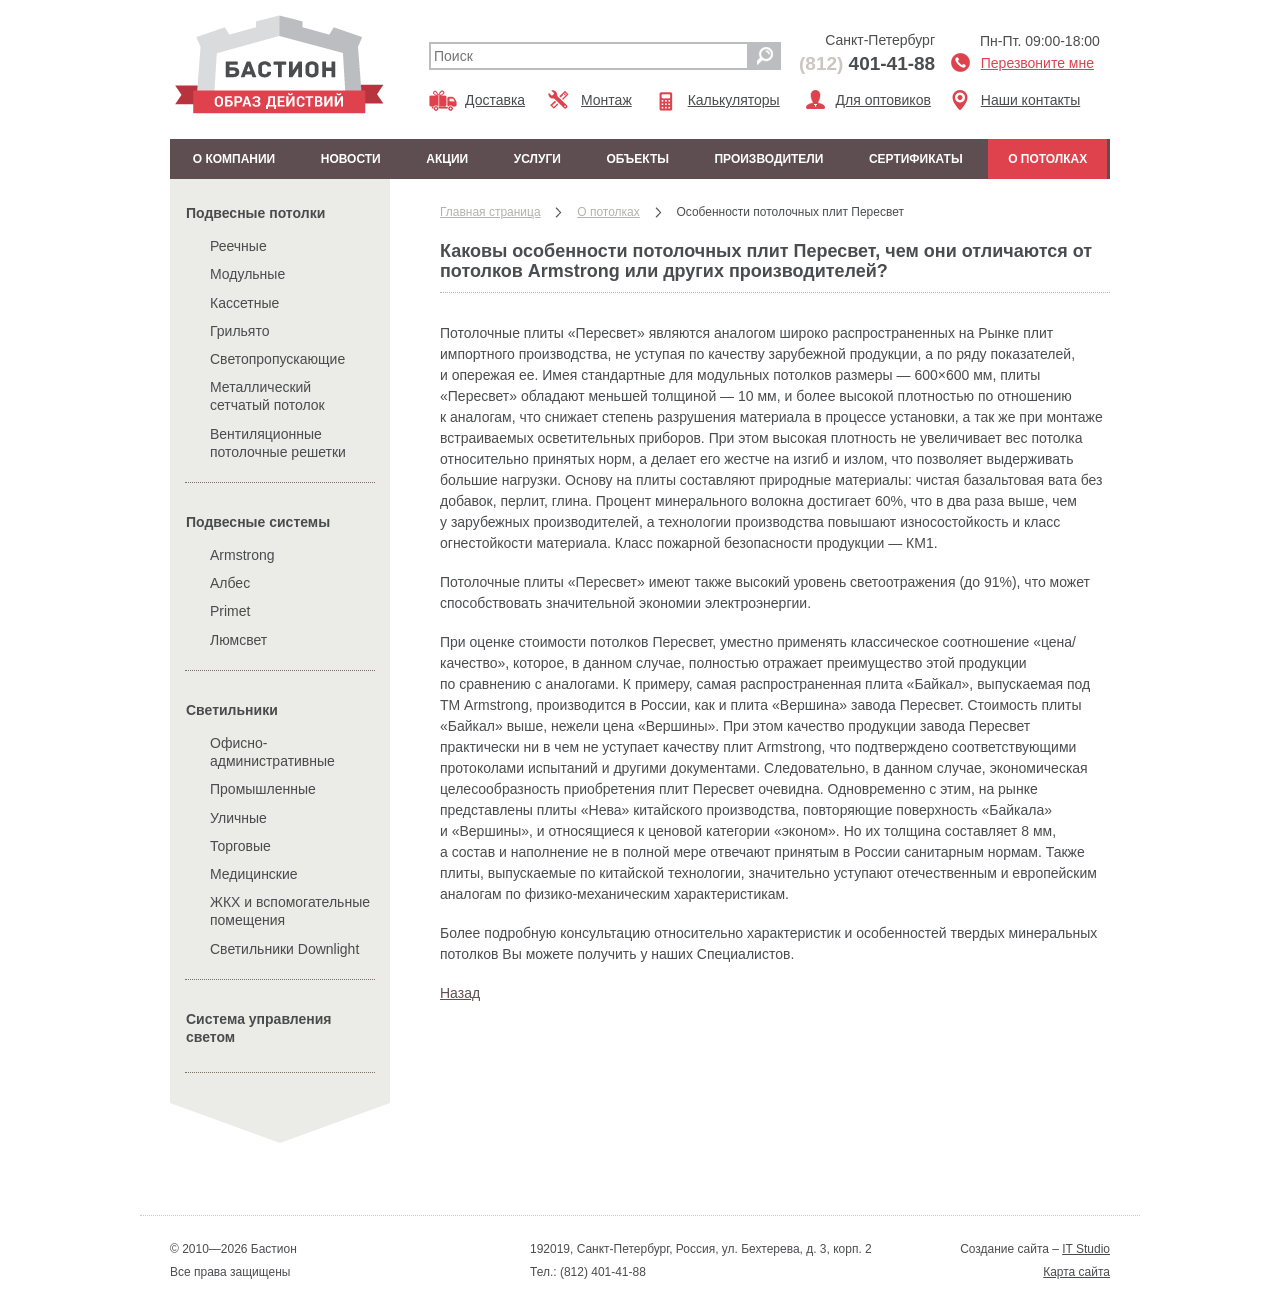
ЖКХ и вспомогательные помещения (290, 911)
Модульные (247, 274)
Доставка (495, 100)
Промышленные (263, 789)
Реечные (238, 246)
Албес (230, 583)
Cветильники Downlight (284, 949)
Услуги (537, 159)
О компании (234, 159)
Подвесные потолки (255, 213)
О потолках (1047, 159)
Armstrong (242, 555)
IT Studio (1086, 1249)
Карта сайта (1076, 1272)
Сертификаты (916, 159)
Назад (460, 993)
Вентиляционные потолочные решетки (278, 443)
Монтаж (606, 100)
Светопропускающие (277, 359)
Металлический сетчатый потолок (267, 396)
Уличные (238, 818)
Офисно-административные (272, 752)
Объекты (637, 159)
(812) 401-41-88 (601, 1272)
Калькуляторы (734, 100)
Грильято (240, 331)
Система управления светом (259, 1028)
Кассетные (244, 303)
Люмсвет (238, 640)
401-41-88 (867, 63)
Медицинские (254, 874)
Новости (351, 159)
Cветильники (232, 710)
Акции (447, 159)
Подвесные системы (258, 522)
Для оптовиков (883, 100)
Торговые (240, 846)
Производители (768, 159)
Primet (230, 611)
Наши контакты (1030, 100)
